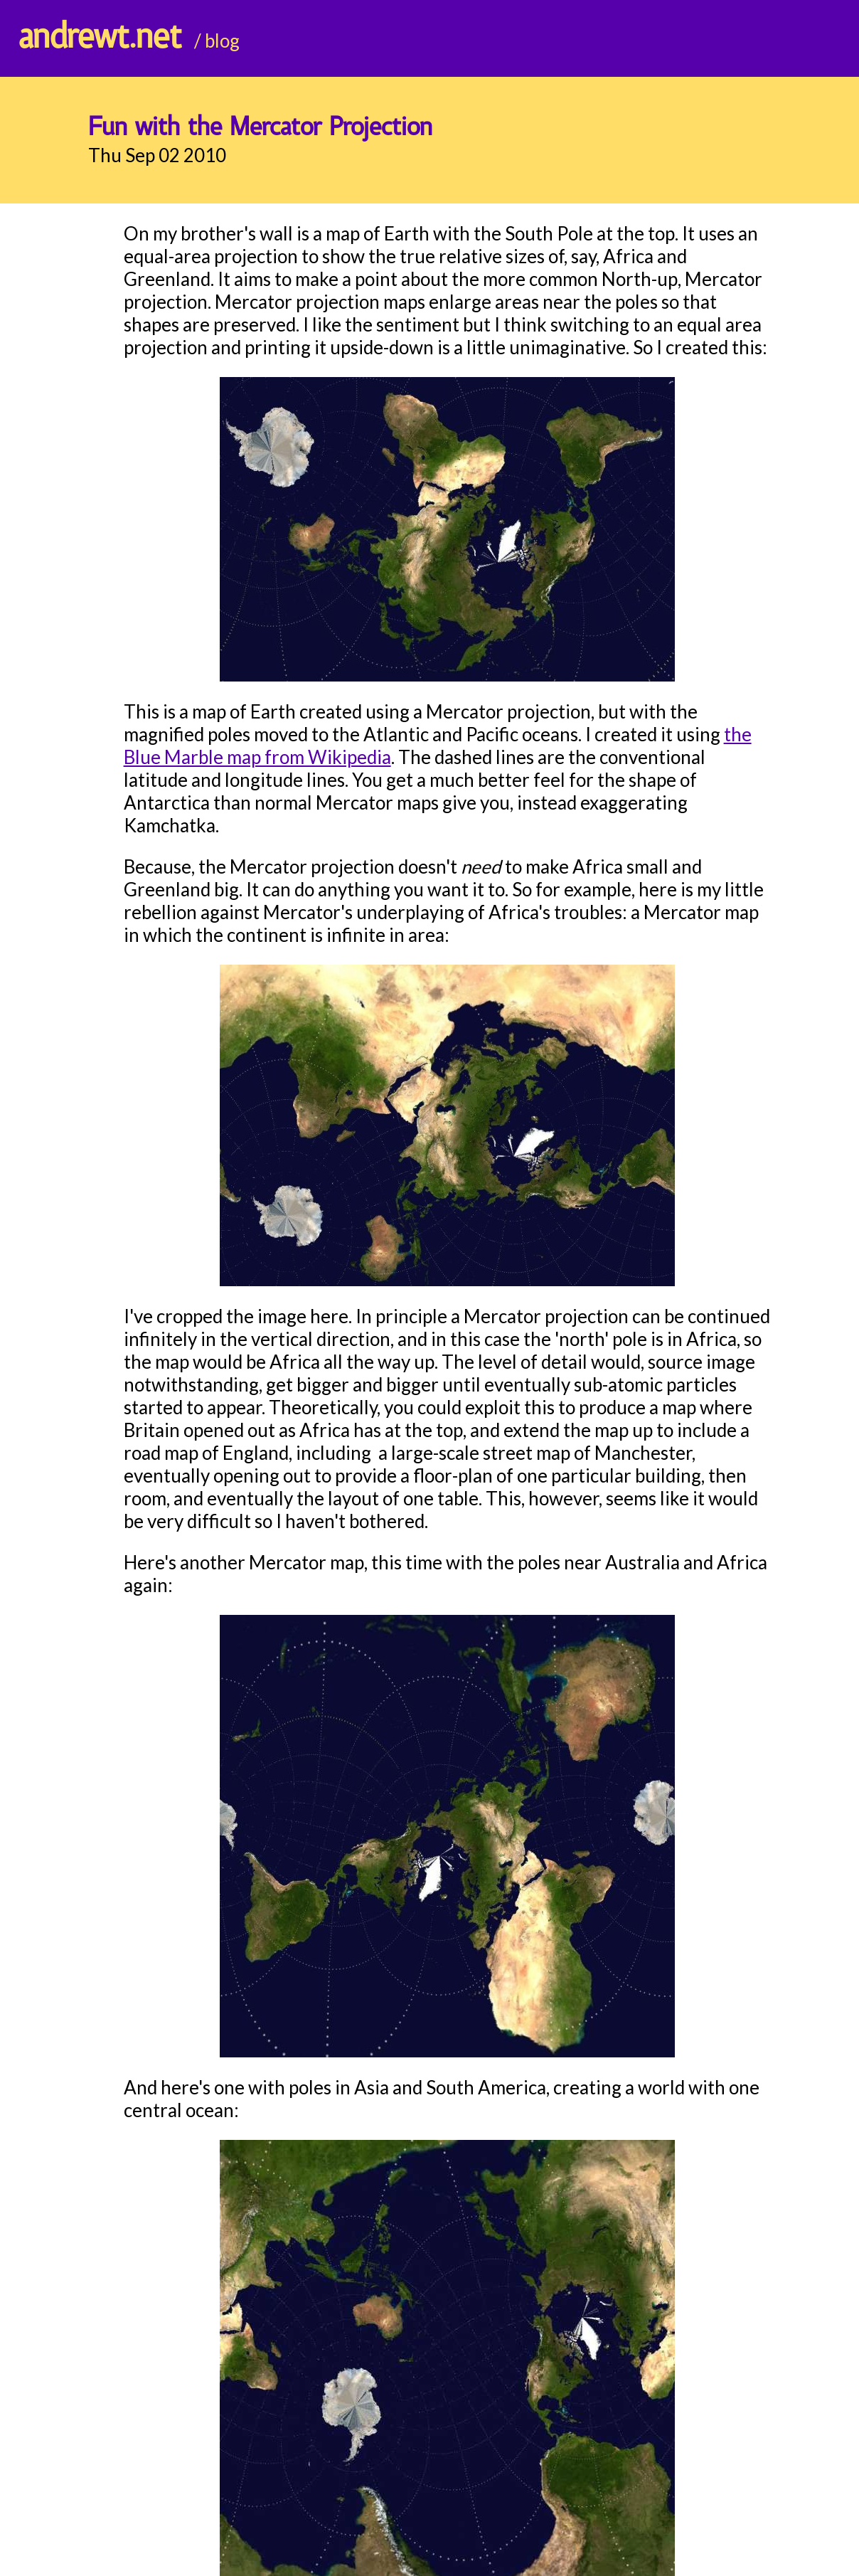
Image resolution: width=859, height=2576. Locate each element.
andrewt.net (99, 38)
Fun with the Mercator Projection (260, 128)
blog (222, 40)
